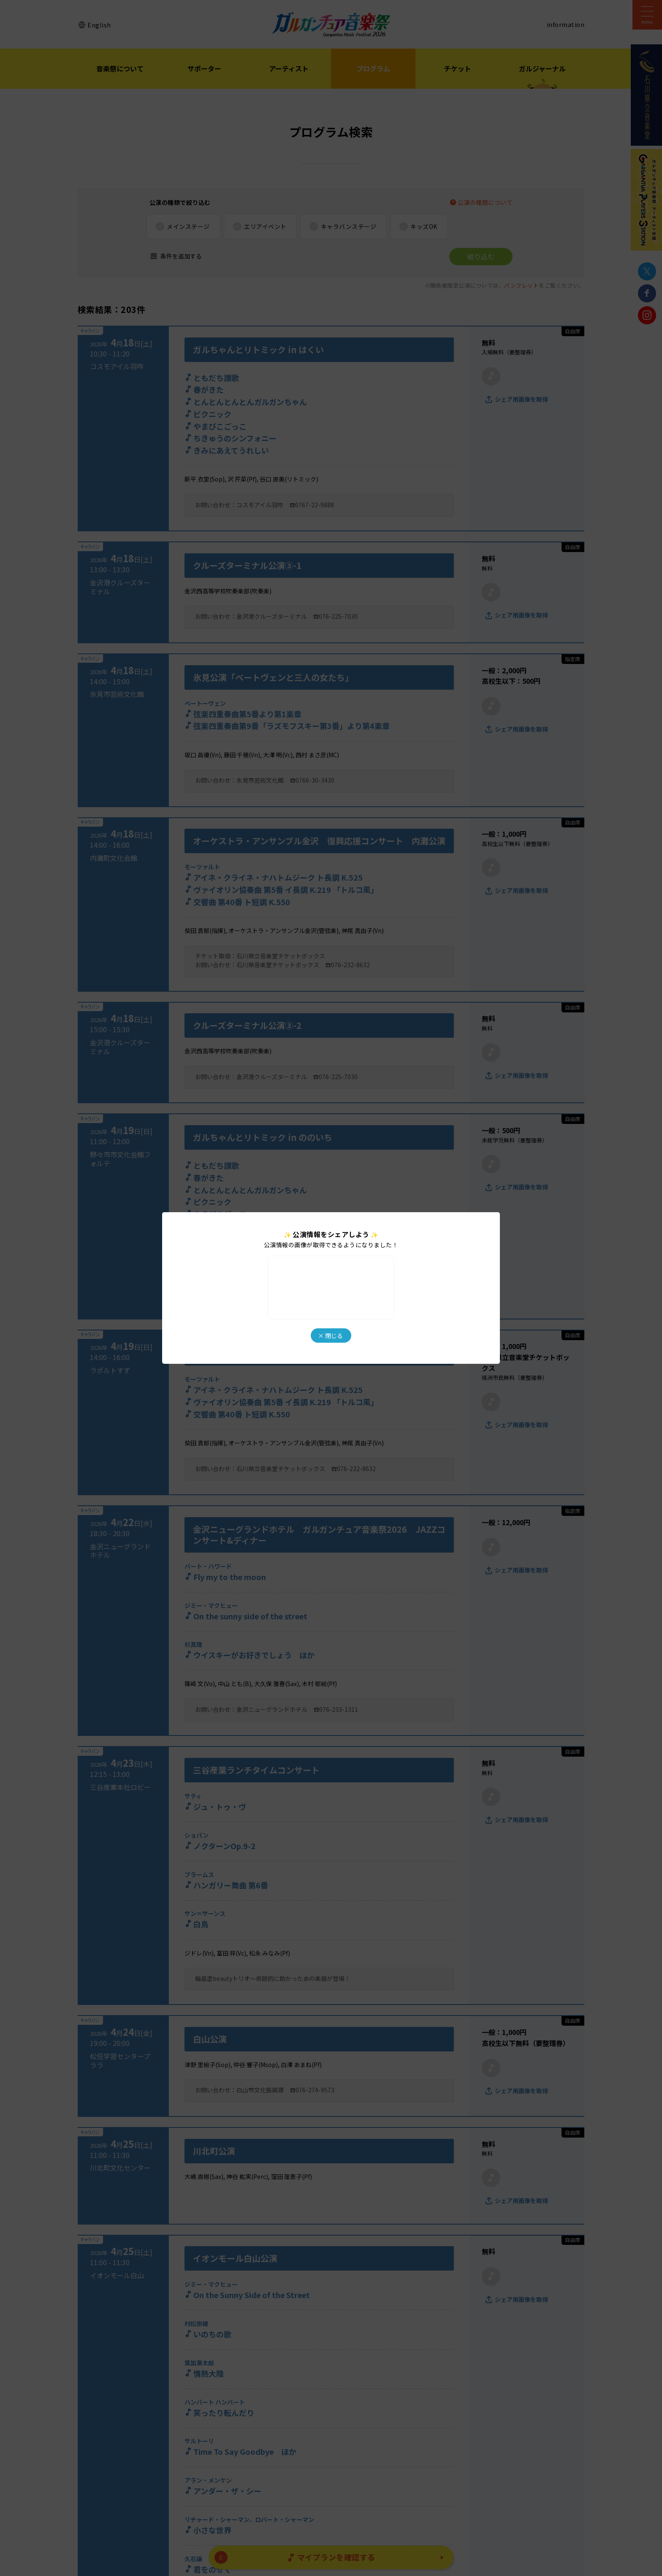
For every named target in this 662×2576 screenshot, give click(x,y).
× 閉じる (330, 1335)
